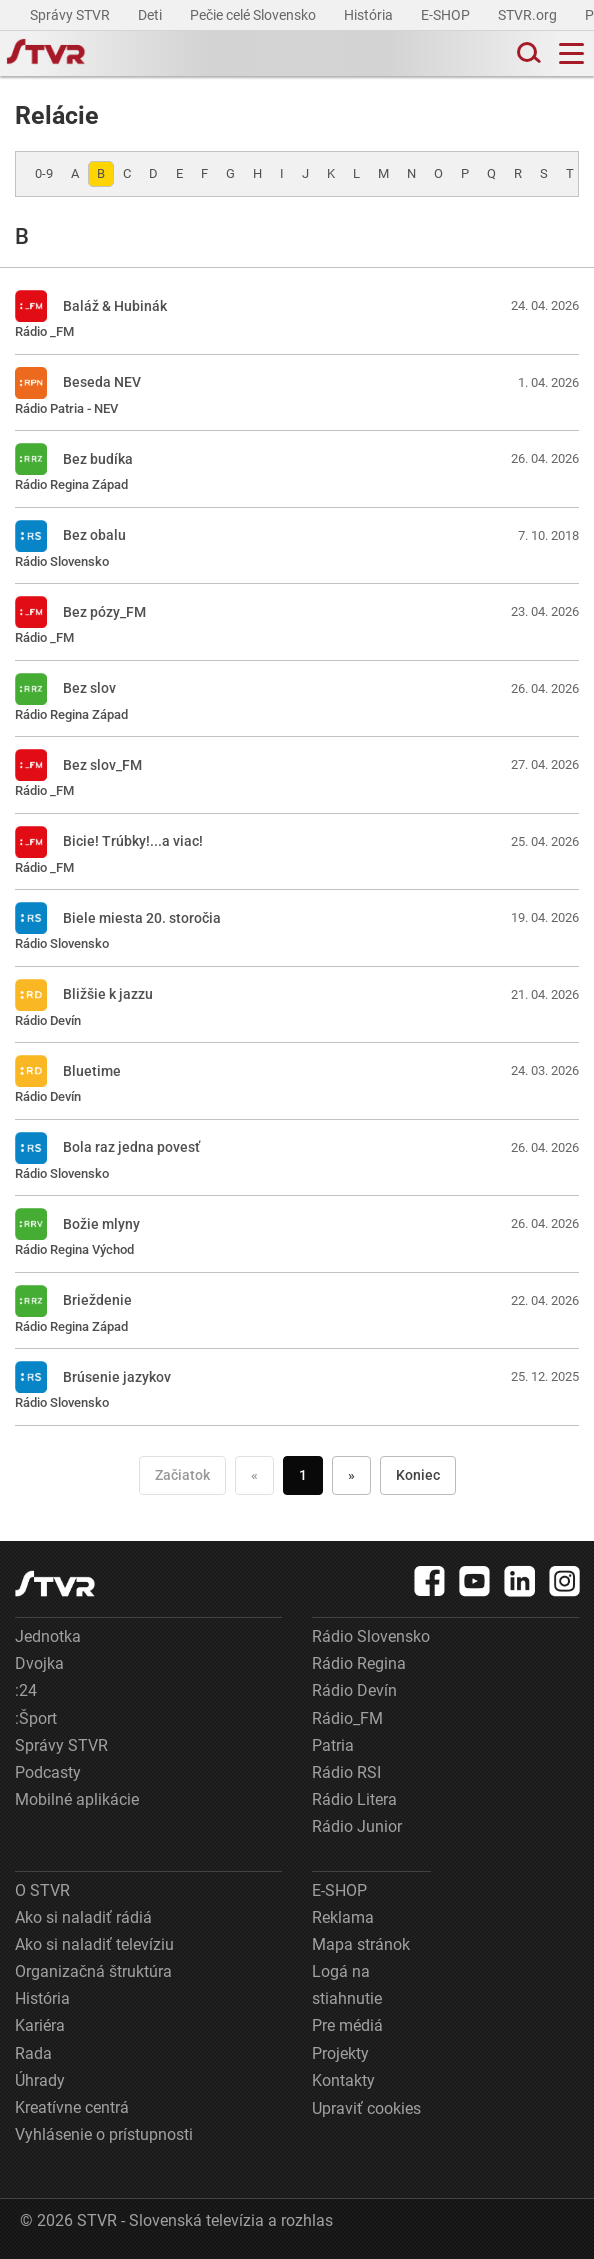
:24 (26, 1690)
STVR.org (529, 15)
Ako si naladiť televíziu (94, 1944)
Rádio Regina (359, 1663)
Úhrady (40, 2080)
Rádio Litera (354, 1799)
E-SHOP (447, 15)
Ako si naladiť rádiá (83, 1917)
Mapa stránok (361, 1944)
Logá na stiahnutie (347, 1985)
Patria (333, 1745)
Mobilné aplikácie (77, 1799)
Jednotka (48, 1636)
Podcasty (48, 1772)
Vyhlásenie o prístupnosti (104, 2134)
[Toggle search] (527, 53)
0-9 (44, 173)
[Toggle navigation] (571, 53)
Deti (151, 15)
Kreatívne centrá (72, 2107)
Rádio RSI (346, 1772)
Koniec (418, 1475)
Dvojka (39, 1663)
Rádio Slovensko (371, 1636)
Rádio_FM (347, 1718)
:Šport (36, 1718)
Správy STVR (71, 15)
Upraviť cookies (366, 2108)
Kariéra (40, 2025)
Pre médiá (347, 2025)
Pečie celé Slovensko (254, 15)
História (370, 15)
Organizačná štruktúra (93, 1971)
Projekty (340, 2053)
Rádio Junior (357, 1826)
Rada (33, 2053)
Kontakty (343, 2080)
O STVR (42, 1890)
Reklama (343, 1917)
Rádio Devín (354, 1690)
